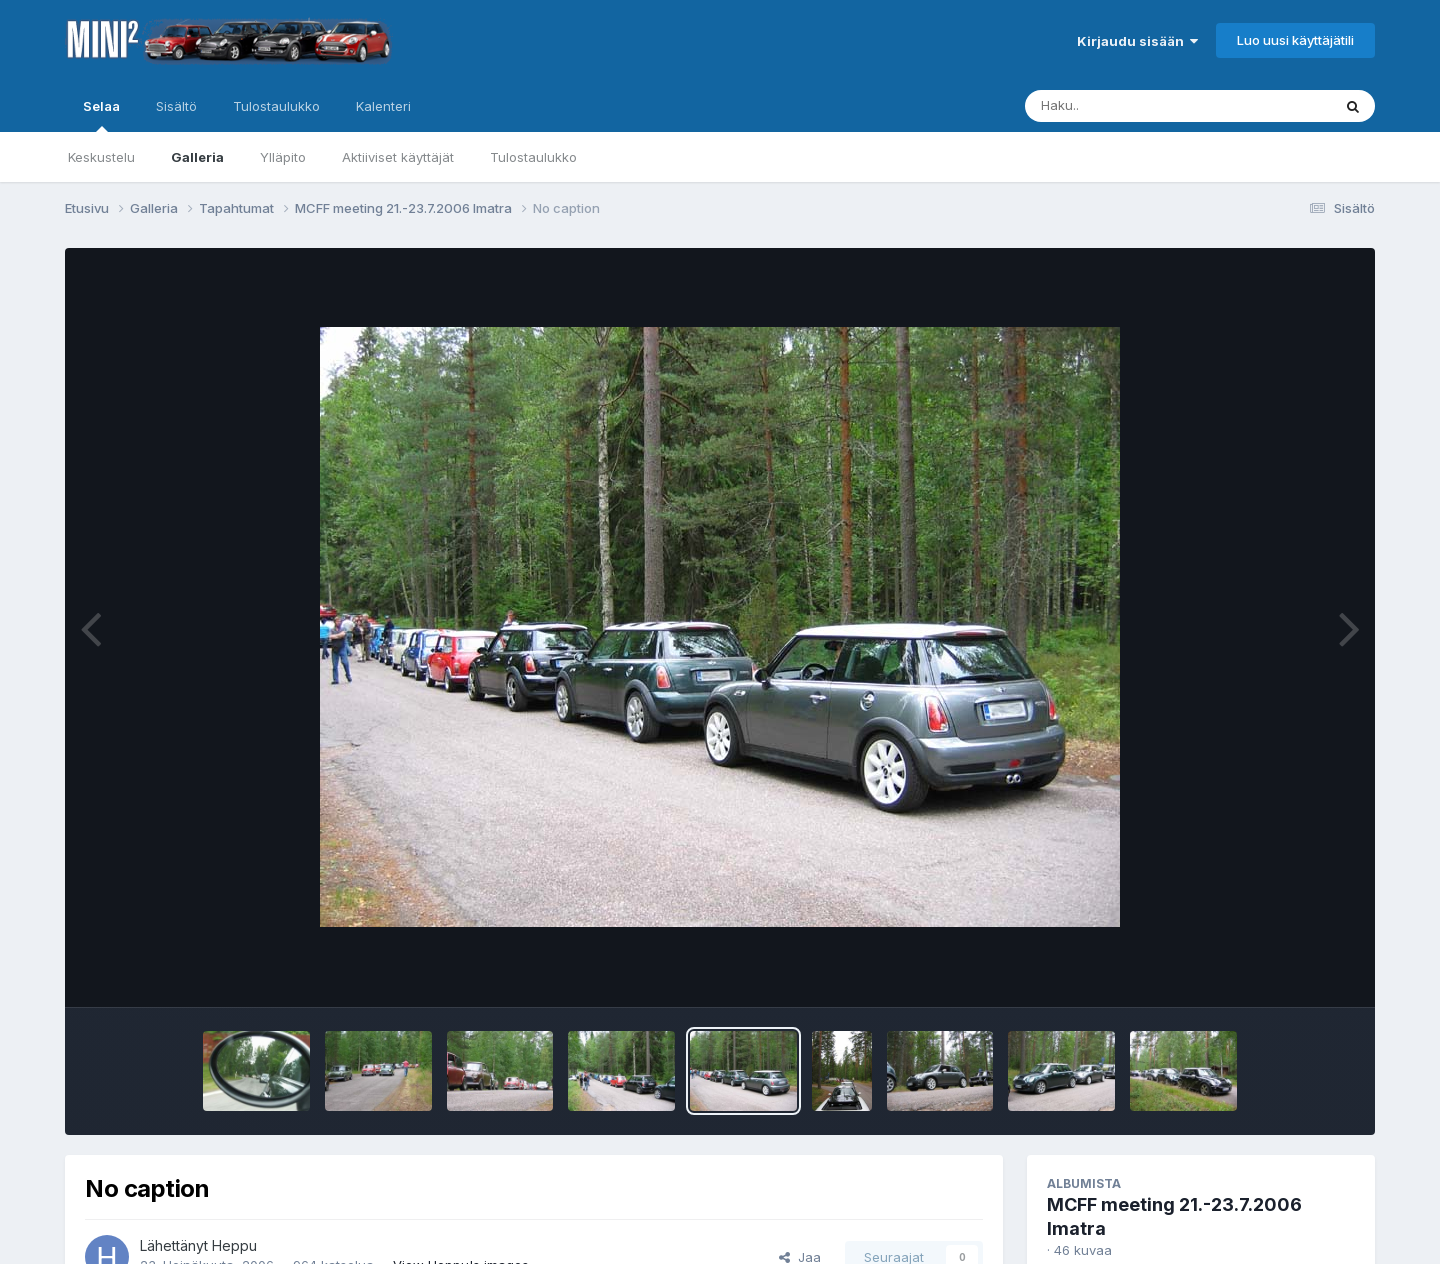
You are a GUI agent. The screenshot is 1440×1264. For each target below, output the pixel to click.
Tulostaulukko (533, 157)
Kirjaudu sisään (1137, 41)
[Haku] (1141, 106)
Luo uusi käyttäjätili (1295, 40)
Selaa (101, 115)
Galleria (197, 157)
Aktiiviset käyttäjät (398, 157)
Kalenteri (383, 106)
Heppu (234, 1245)
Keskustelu (101, 157)
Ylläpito (283, 157)
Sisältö (176, 106)
